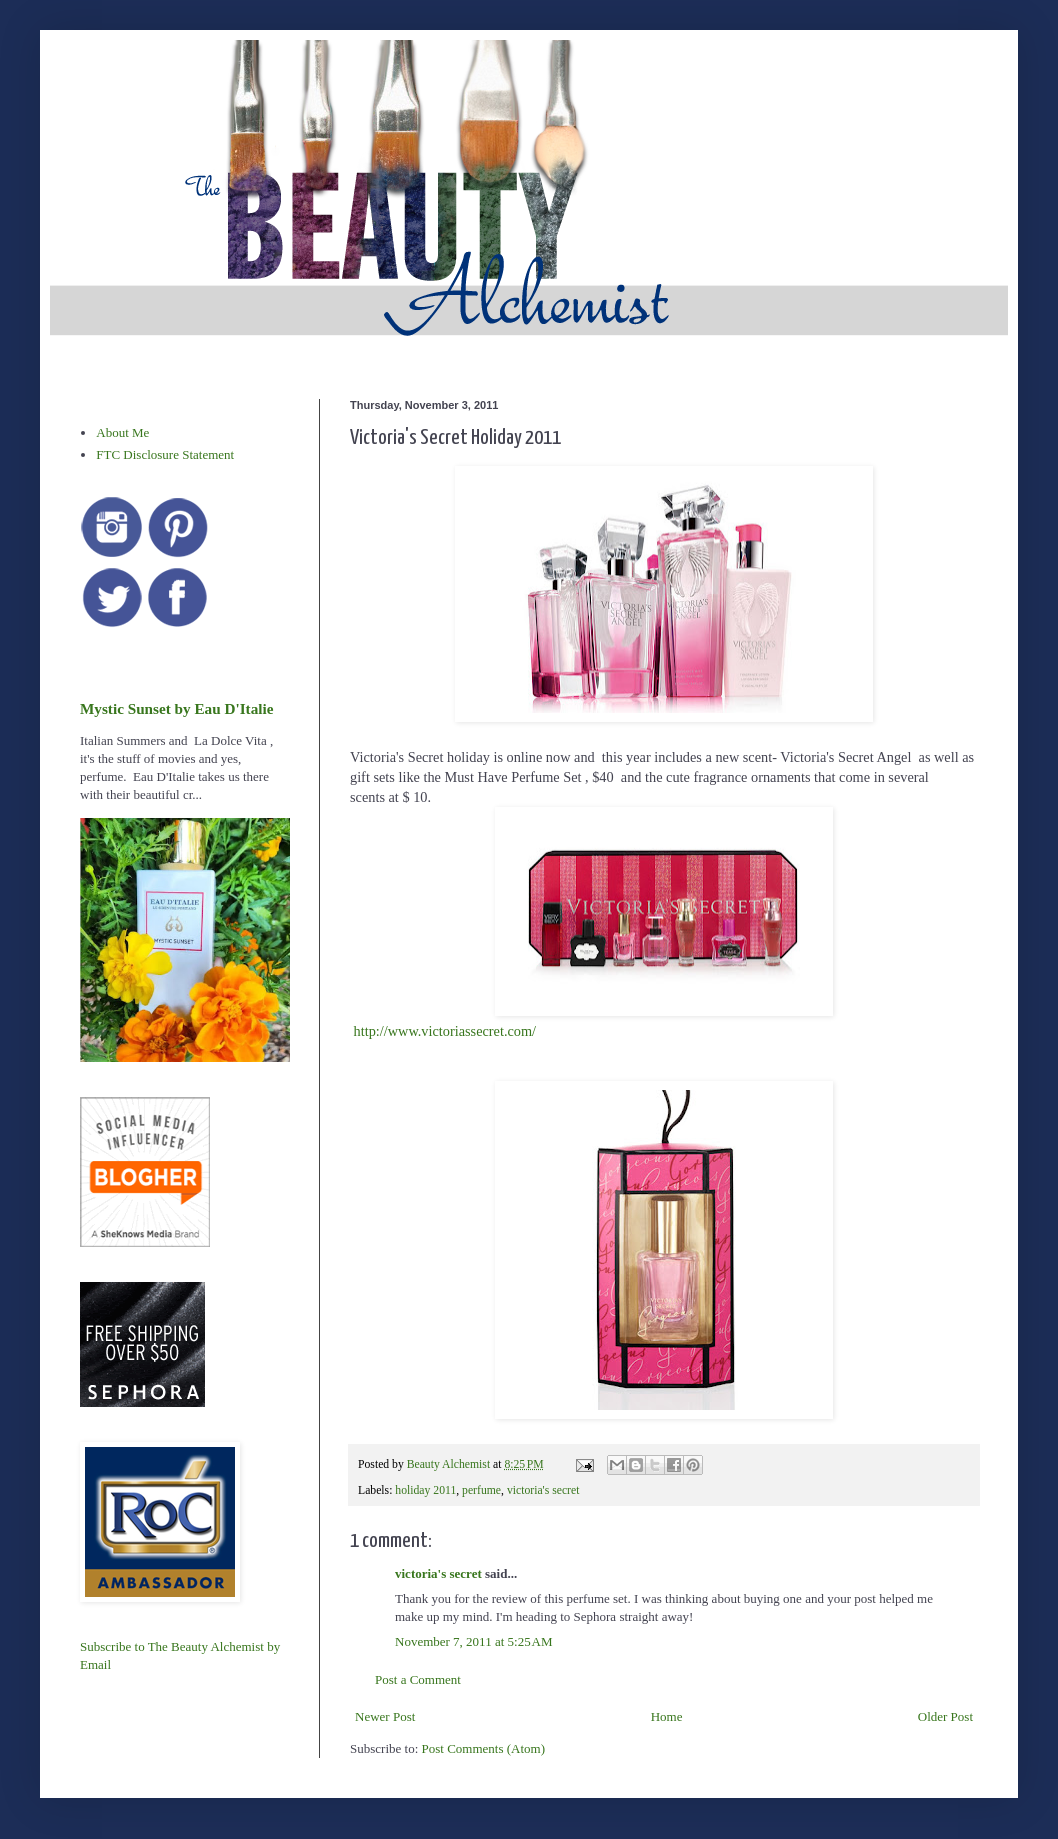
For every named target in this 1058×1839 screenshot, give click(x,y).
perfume (481, 1490)
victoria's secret (543, 1490)
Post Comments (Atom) (484, 1748)
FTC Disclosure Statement (165, 454)
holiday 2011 (425, 1490)
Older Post (945, 1716)
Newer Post (385, 1716)
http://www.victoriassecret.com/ (445, 1031)
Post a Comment (418, 1679)
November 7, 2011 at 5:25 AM (474, 1641)
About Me (122, 432)
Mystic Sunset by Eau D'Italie (176, 708)
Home (667, 1716)
